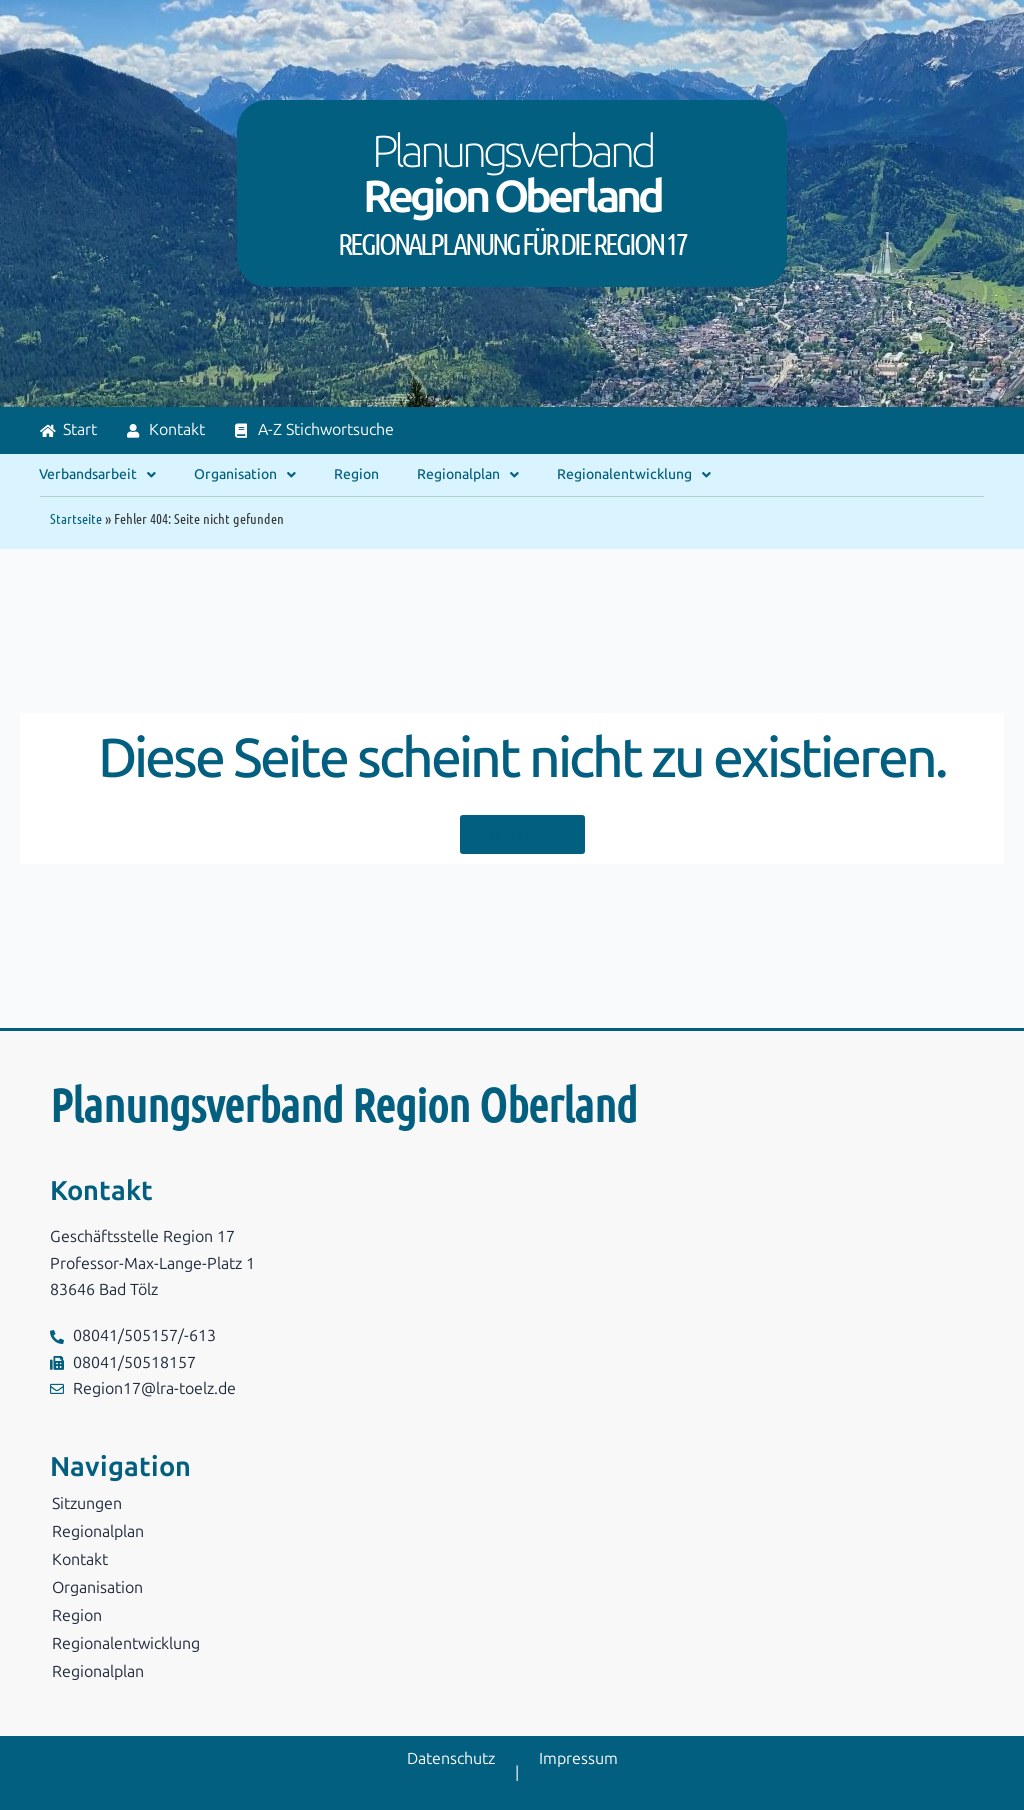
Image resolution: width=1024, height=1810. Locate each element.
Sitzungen (87, 1503)
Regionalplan (468, 475)
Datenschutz (451, 1758)
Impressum (578, 1758)
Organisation (245, 475)
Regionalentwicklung (634, 475)
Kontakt (80, 1559)
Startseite (76, 518)
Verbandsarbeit (97, 475)
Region (356, 474)
